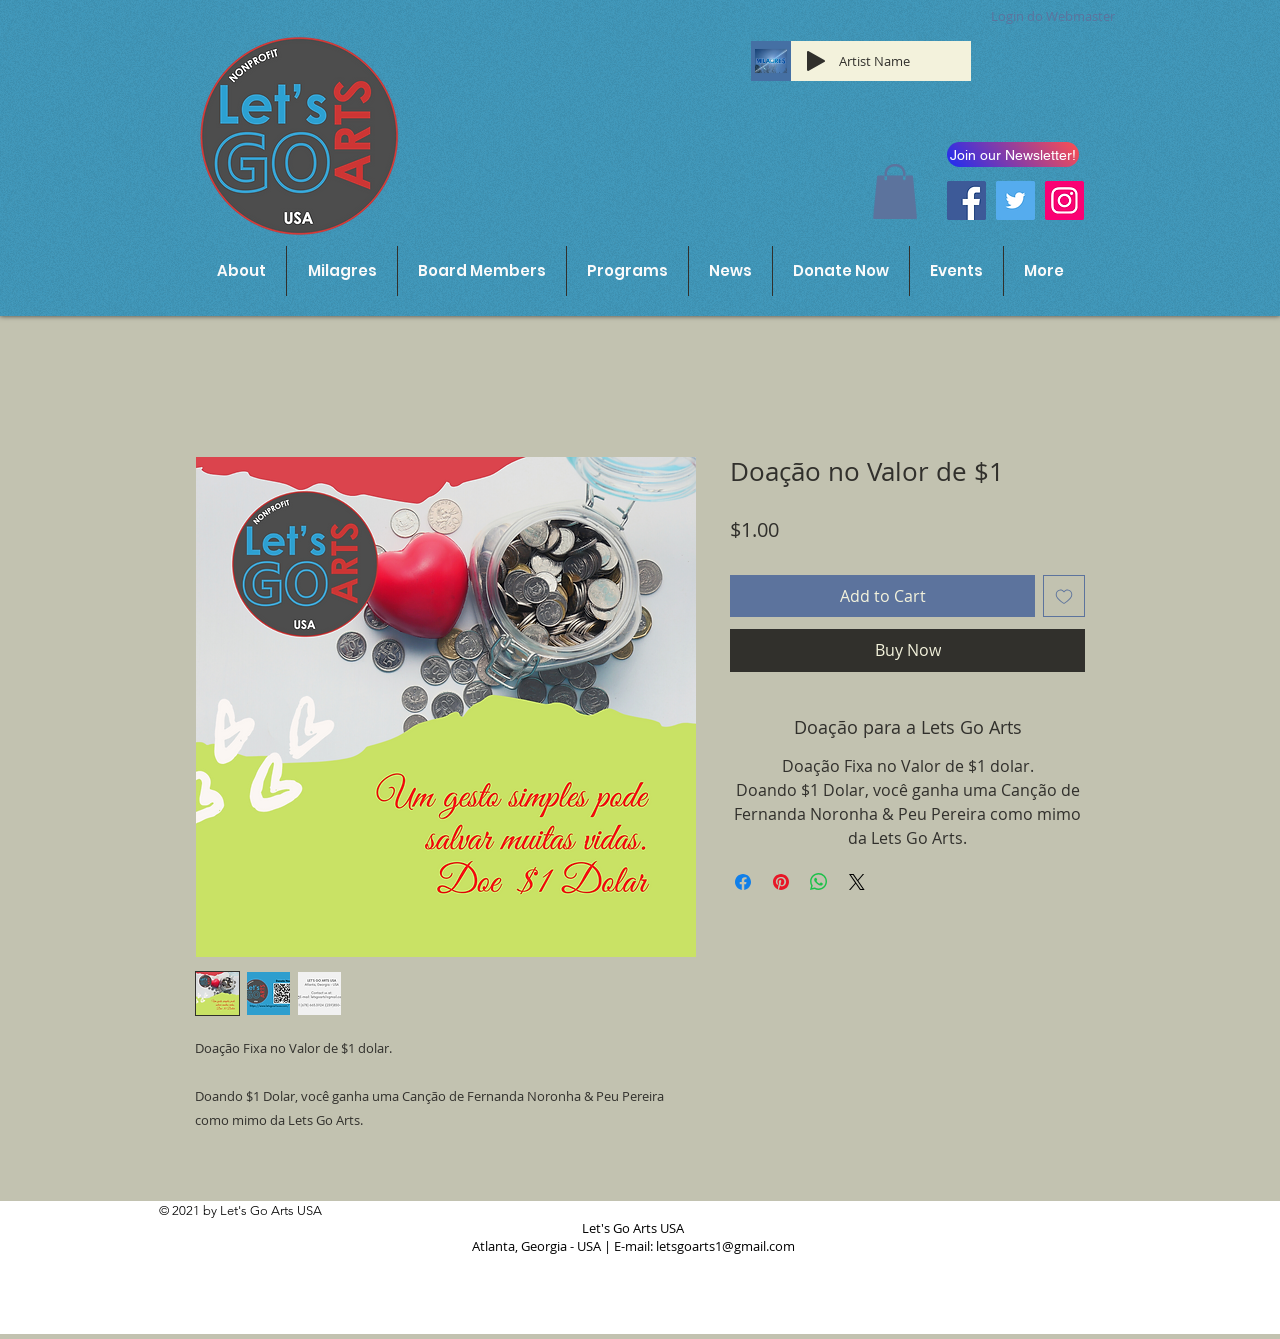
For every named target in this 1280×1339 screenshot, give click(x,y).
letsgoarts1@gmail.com (725, 1246)
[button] (895, 191)
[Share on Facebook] (743, 882)
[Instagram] (1064, 200)
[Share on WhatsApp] (819, 882)
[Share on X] (857, 882)
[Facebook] (966, 200)
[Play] (816, 61)
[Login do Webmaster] (1053, 16)
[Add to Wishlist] (1064, 596)
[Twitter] (1015, 200)
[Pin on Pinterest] (781, 882)
